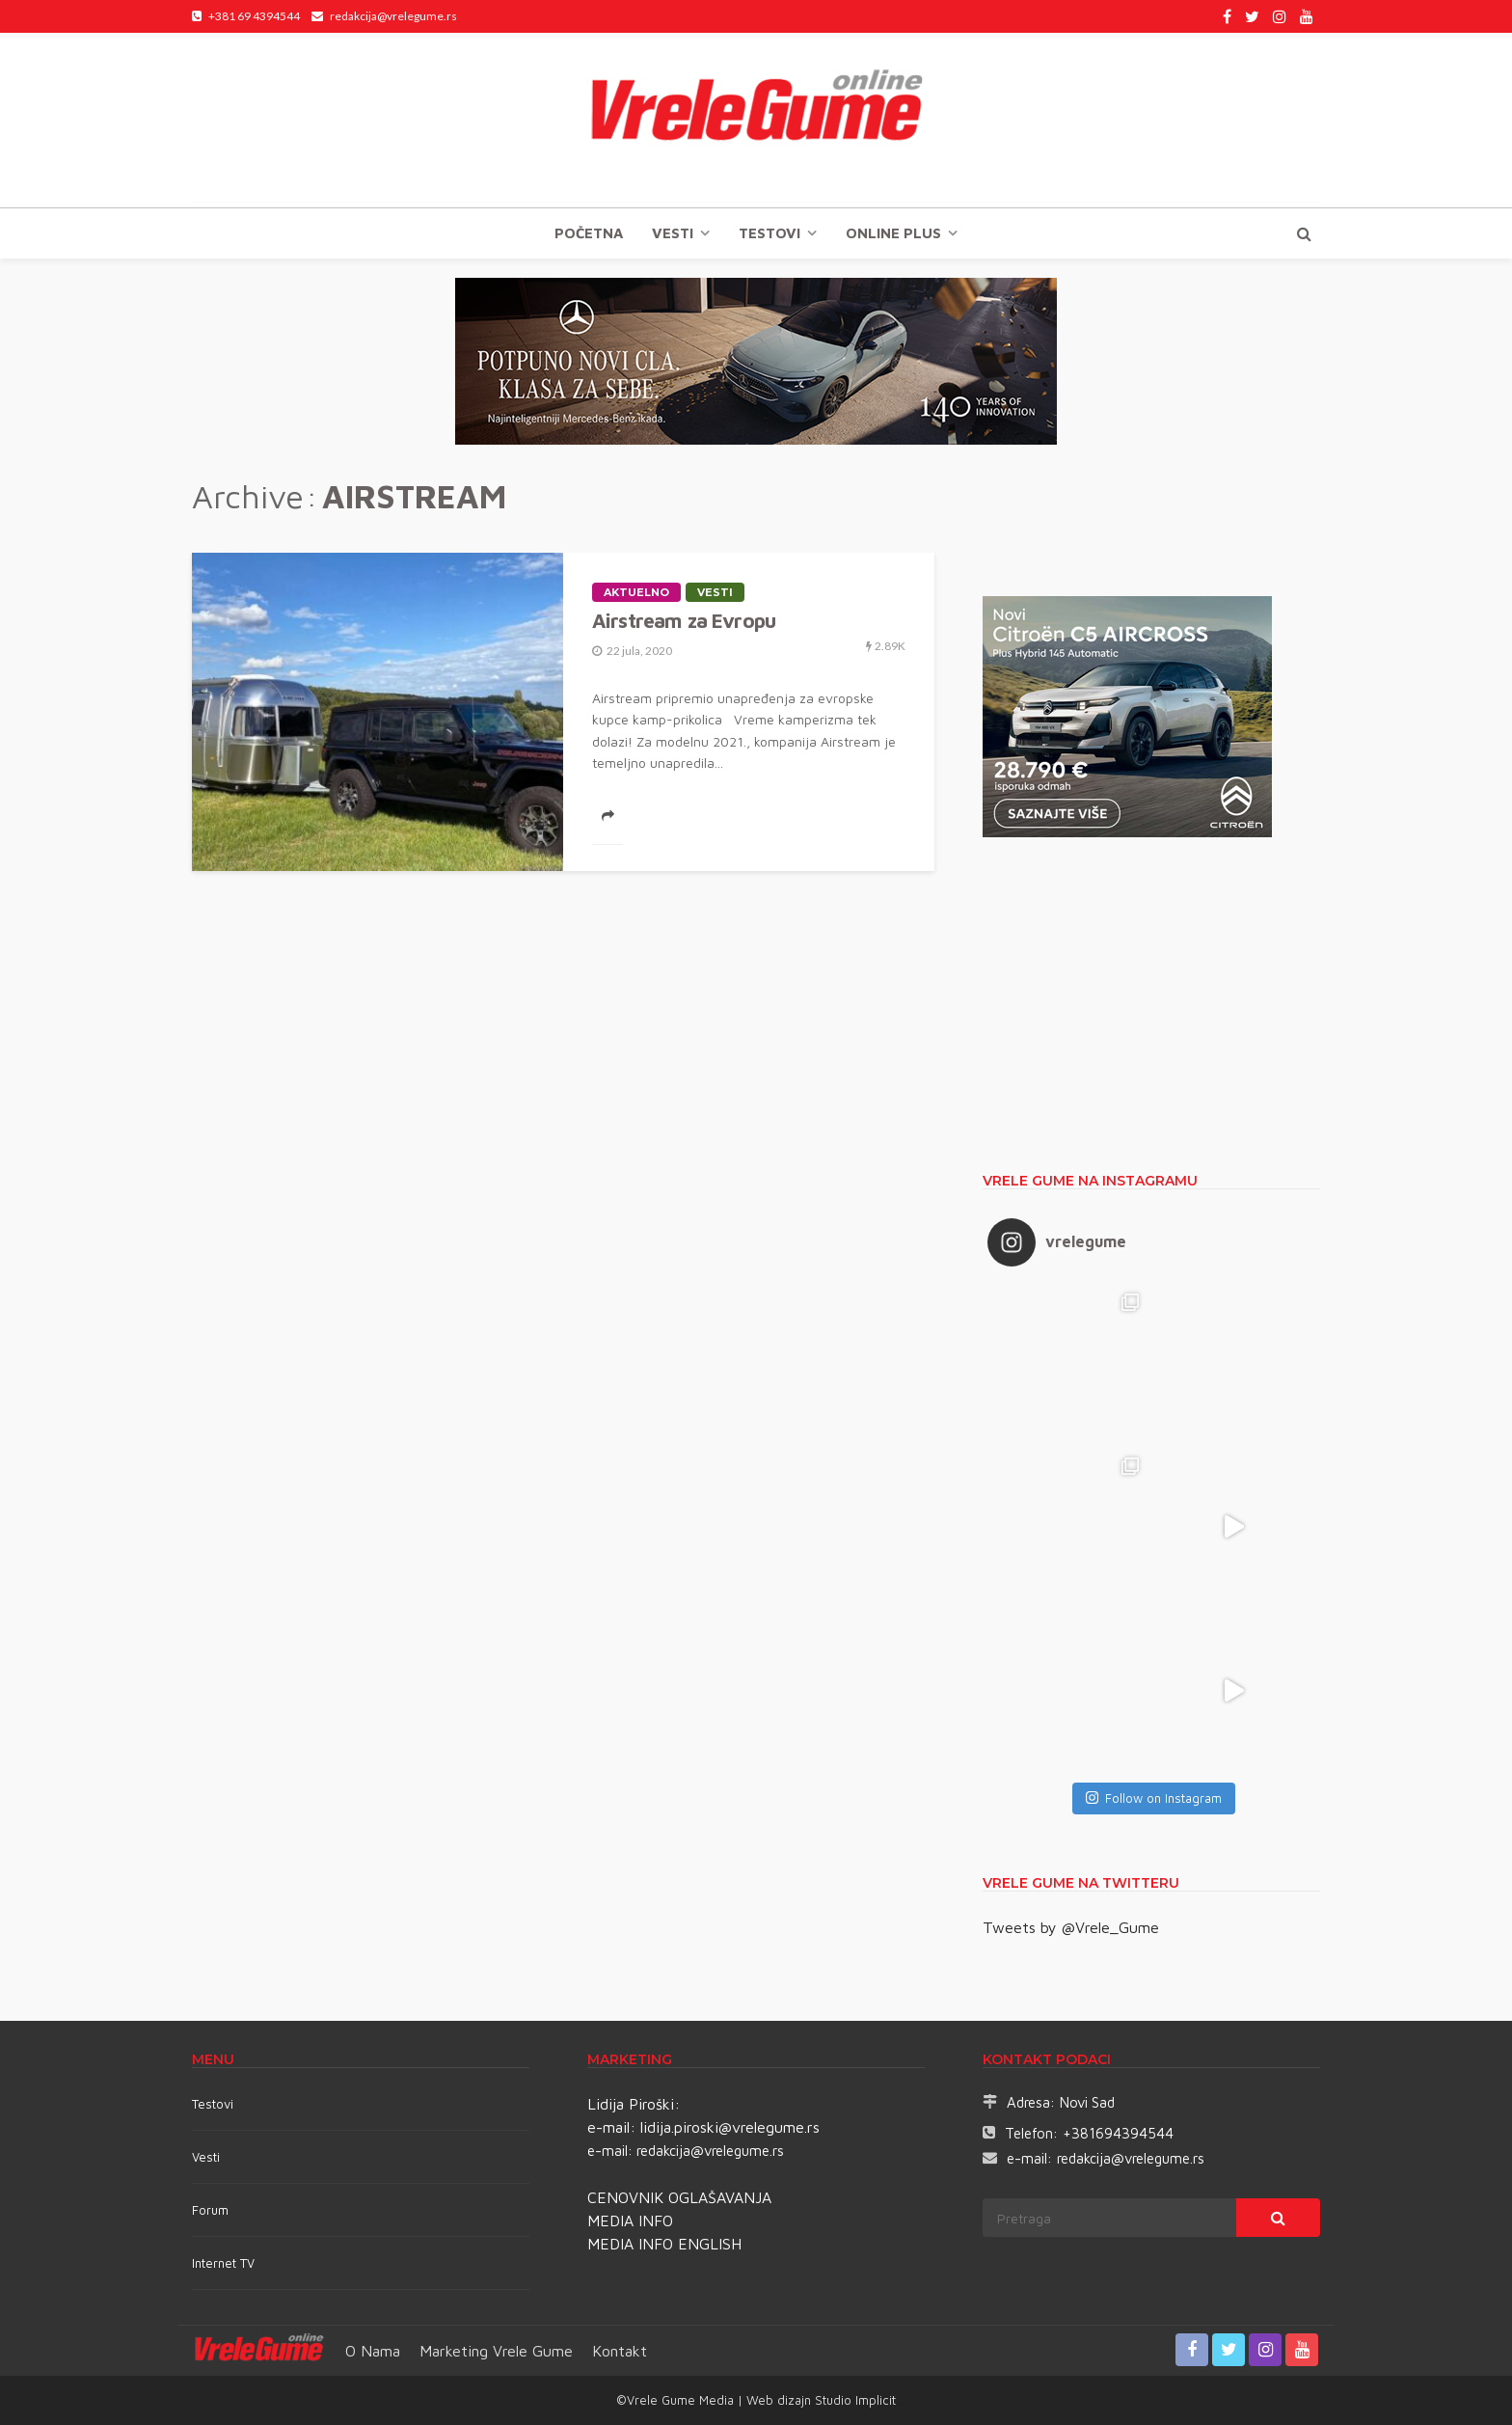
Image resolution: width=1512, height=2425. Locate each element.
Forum (210, 2210)
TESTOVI (769, 233)
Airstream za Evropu (683, 620)
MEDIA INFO (630, 2220)
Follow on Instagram (1154, 1798)
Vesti (672, 233)
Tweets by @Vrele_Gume (1071, 1927)
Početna (588, 233)
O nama (372, 2350)
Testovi (212, 2104)
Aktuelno (636, 592)
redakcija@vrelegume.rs (710, 2150)
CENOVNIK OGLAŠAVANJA (679, 2197)
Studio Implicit (853, 2400)
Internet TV (223, 2263)
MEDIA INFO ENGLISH (664, 2243)
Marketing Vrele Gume (496, 2350)
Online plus (893, 233)
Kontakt (619, 2350)
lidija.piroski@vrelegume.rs (730, 2127)
